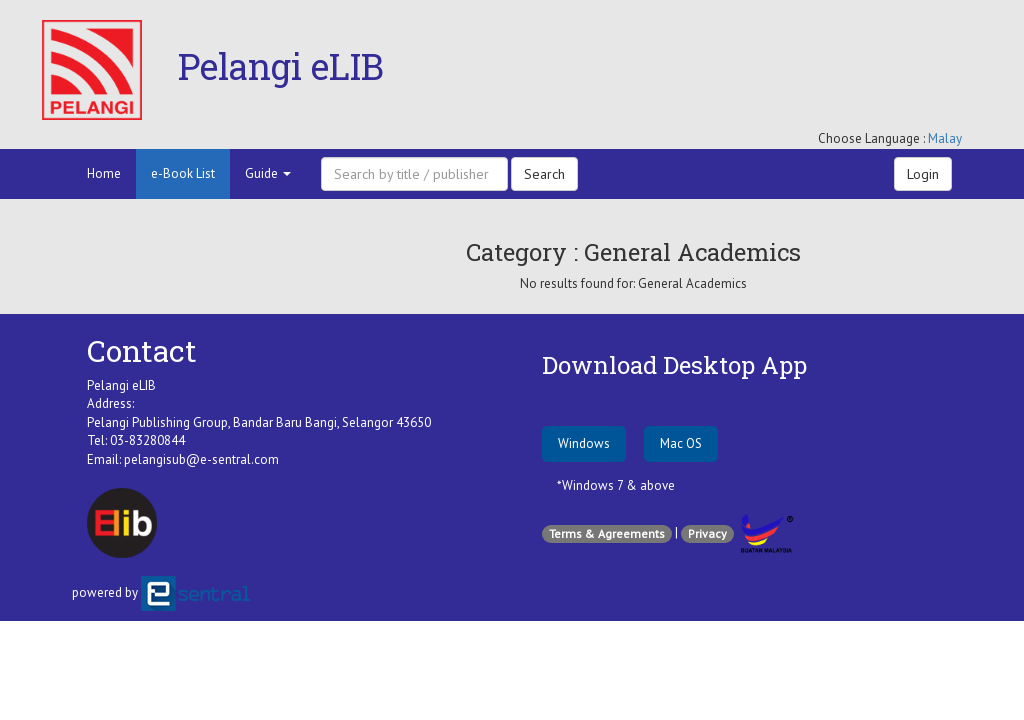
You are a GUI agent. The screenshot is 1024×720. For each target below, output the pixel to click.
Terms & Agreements (607, 533)
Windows (584, 443)
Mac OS (681, 443)
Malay (945, 138)
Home (104, 173)
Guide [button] (268, 173)
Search (544, 174)
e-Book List (183, 173)
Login (923, 174)
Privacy (707, 533)
